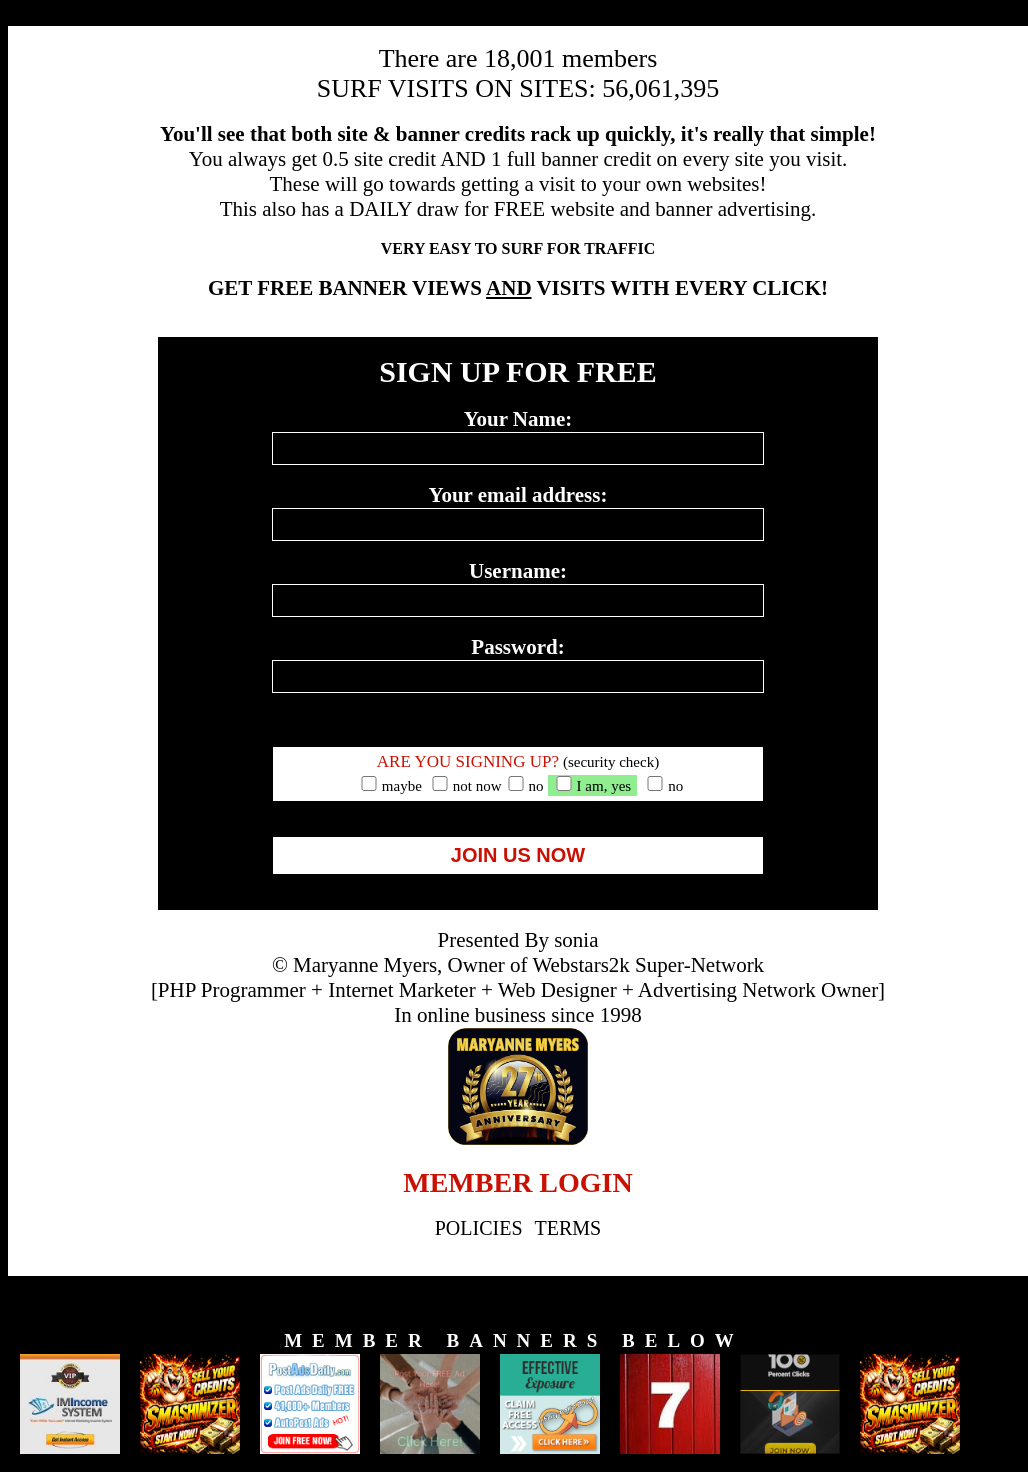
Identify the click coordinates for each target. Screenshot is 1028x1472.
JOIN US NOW (518, 855)
